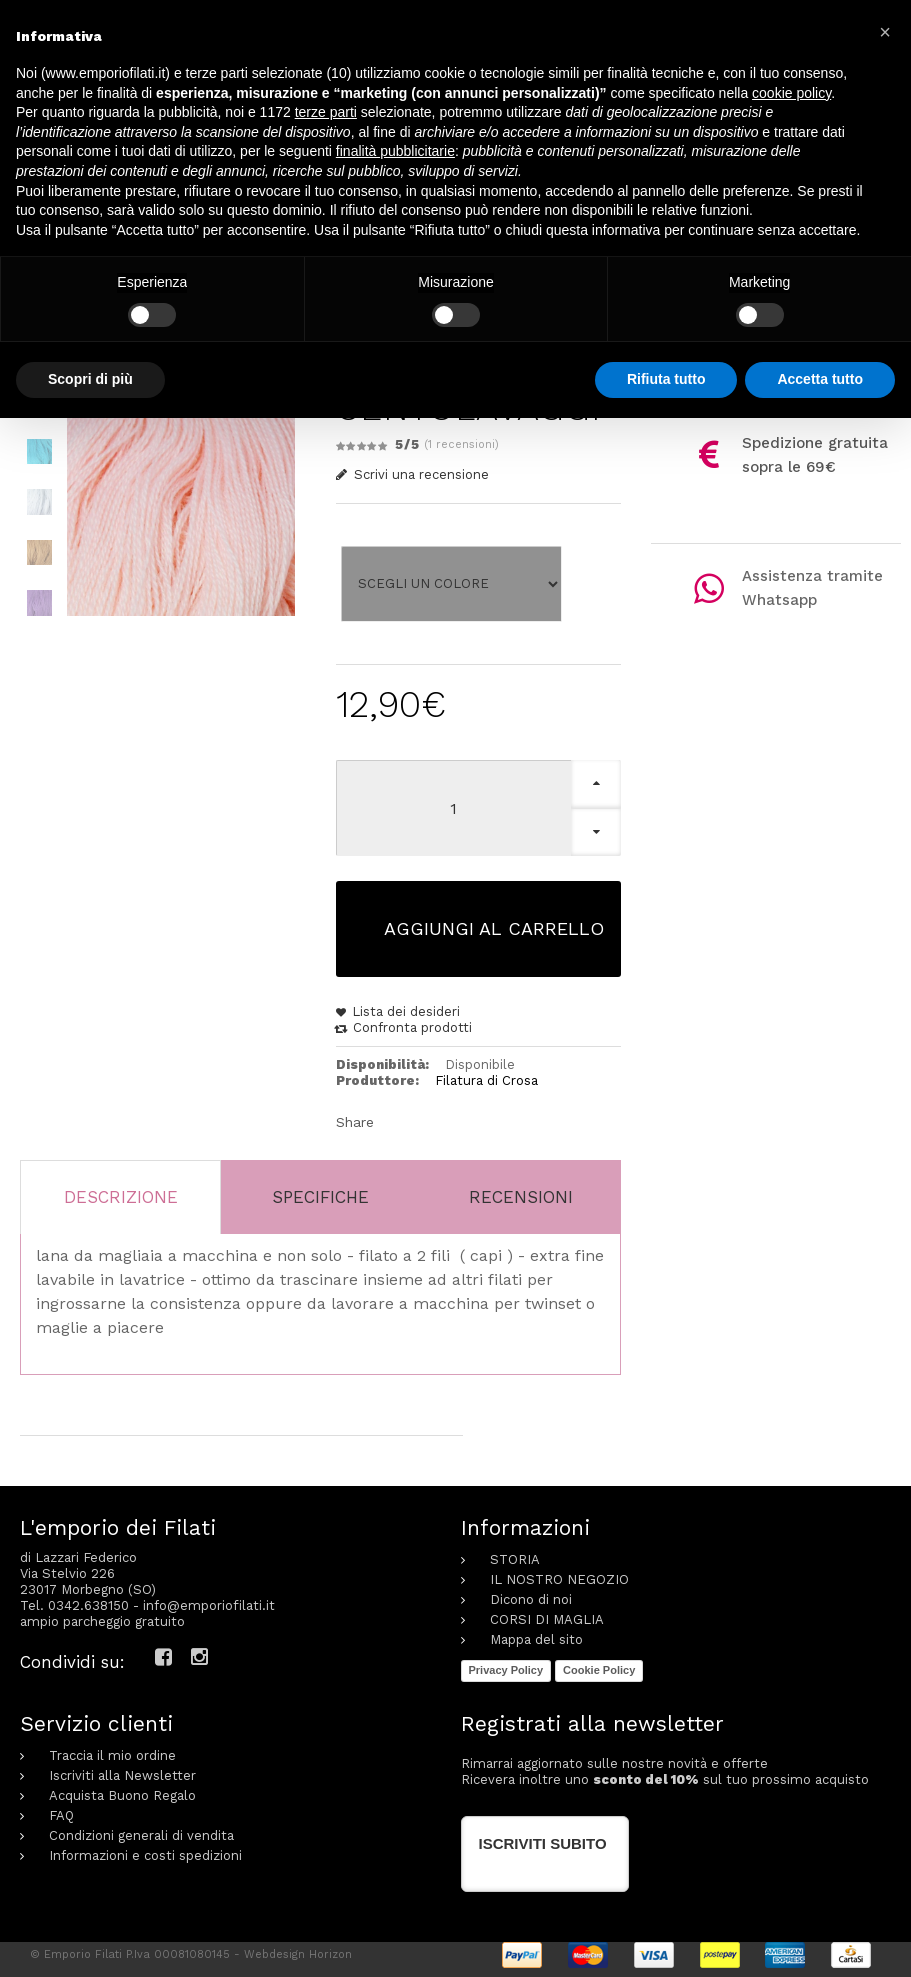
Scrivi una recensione (413, 475)
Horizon (330, 1953)
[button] (885, 32)
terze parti (326, 112)
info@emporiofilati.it (209, 1605)
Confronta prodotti (412, 1027)
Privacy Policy (506, 1670)
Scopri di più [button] (90, 379)
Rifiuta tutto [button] (666, 379)
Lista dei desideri (406, 1011)
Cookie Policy (599, 1670)
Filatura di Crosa (486, 1080)
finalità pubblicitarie (395, 151)
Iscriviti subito (543, 1842)
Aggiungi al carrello (494, 928)
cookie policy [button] (791, 93)
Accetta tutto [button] (820, 379)
